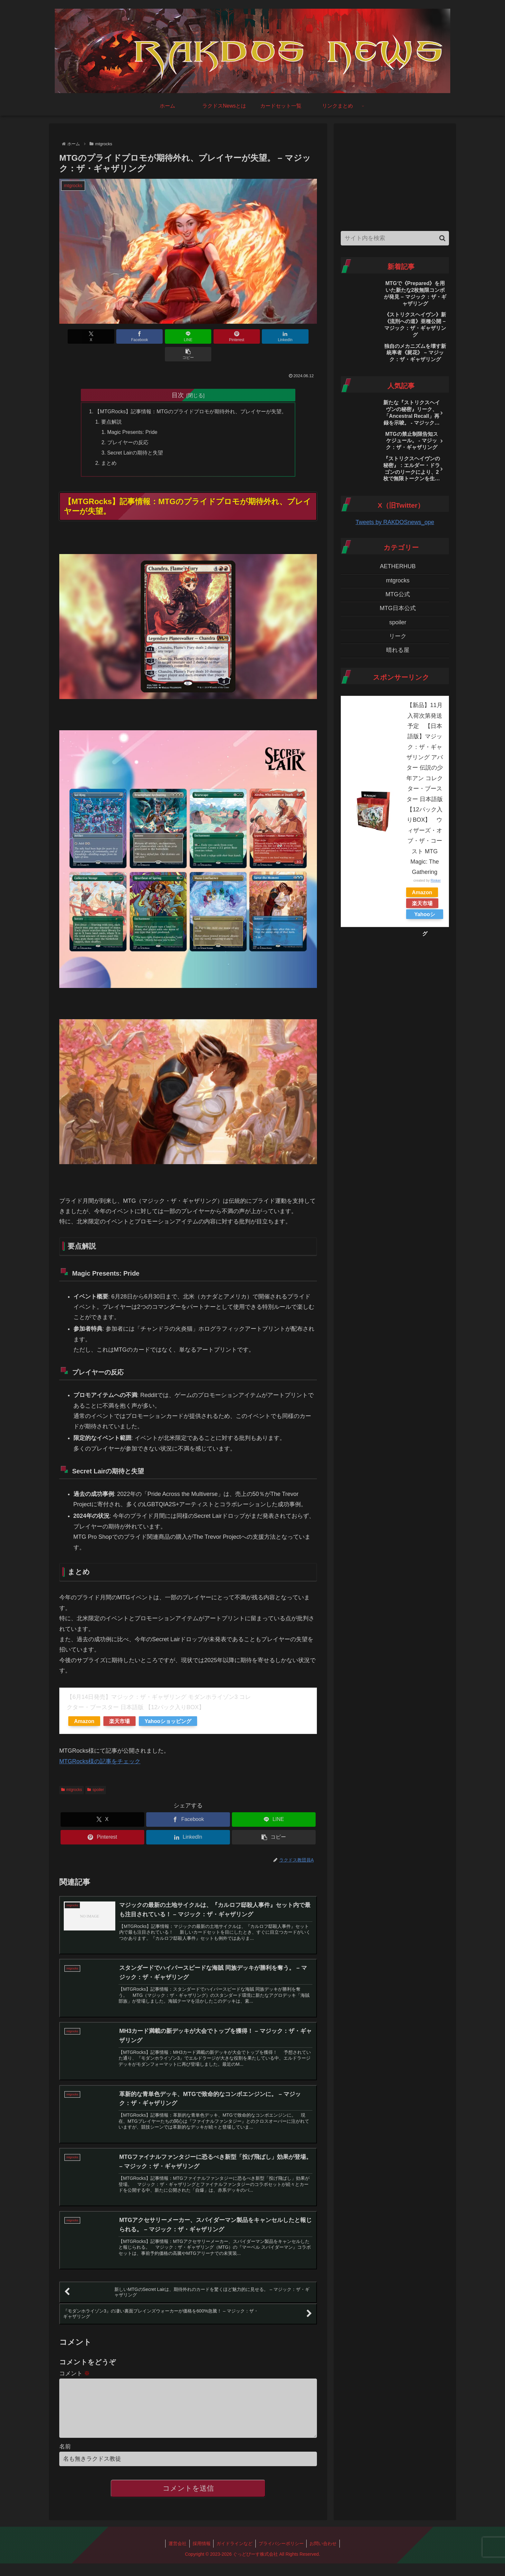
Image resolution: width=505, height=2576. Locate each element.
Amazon (84, 1705)
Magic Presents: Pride (132, 415)
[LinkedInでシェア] (253, 336)
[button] (296, 336)
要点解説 (111, 404)
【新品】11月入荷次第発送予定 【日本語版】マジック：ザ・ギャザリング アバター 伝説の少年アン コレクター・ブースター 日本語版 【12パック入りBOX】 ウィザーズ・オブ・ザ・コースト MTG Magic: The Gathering (424, 788)
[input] (395, 238)
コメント (74, 2359)
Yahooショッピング (168, 1705)
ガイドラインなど (234, 2539)
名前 (65, 2442)
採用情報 (201, 2539)
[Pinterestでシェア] (209, 336)
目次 (178, 377)
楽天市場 (119, 1705)
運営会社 (176, 2539)
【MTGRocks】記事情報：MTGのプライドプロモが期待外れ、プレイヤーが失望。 (191, 394)
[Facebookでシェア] (123, 336)
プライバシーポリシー (281, 2539)
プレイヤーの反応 (127, 425)
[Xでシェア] (79, 336)
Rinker (436, 880)
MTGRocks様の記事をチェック (99, 1744)
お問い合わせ (324, 2539)
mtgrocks (71, 1773)
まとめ (108, 446)
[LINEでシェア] (166, 336)
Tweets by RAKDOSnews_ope (395, 522)
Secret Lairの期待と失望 (135, 436)
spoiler (95, 1773)
